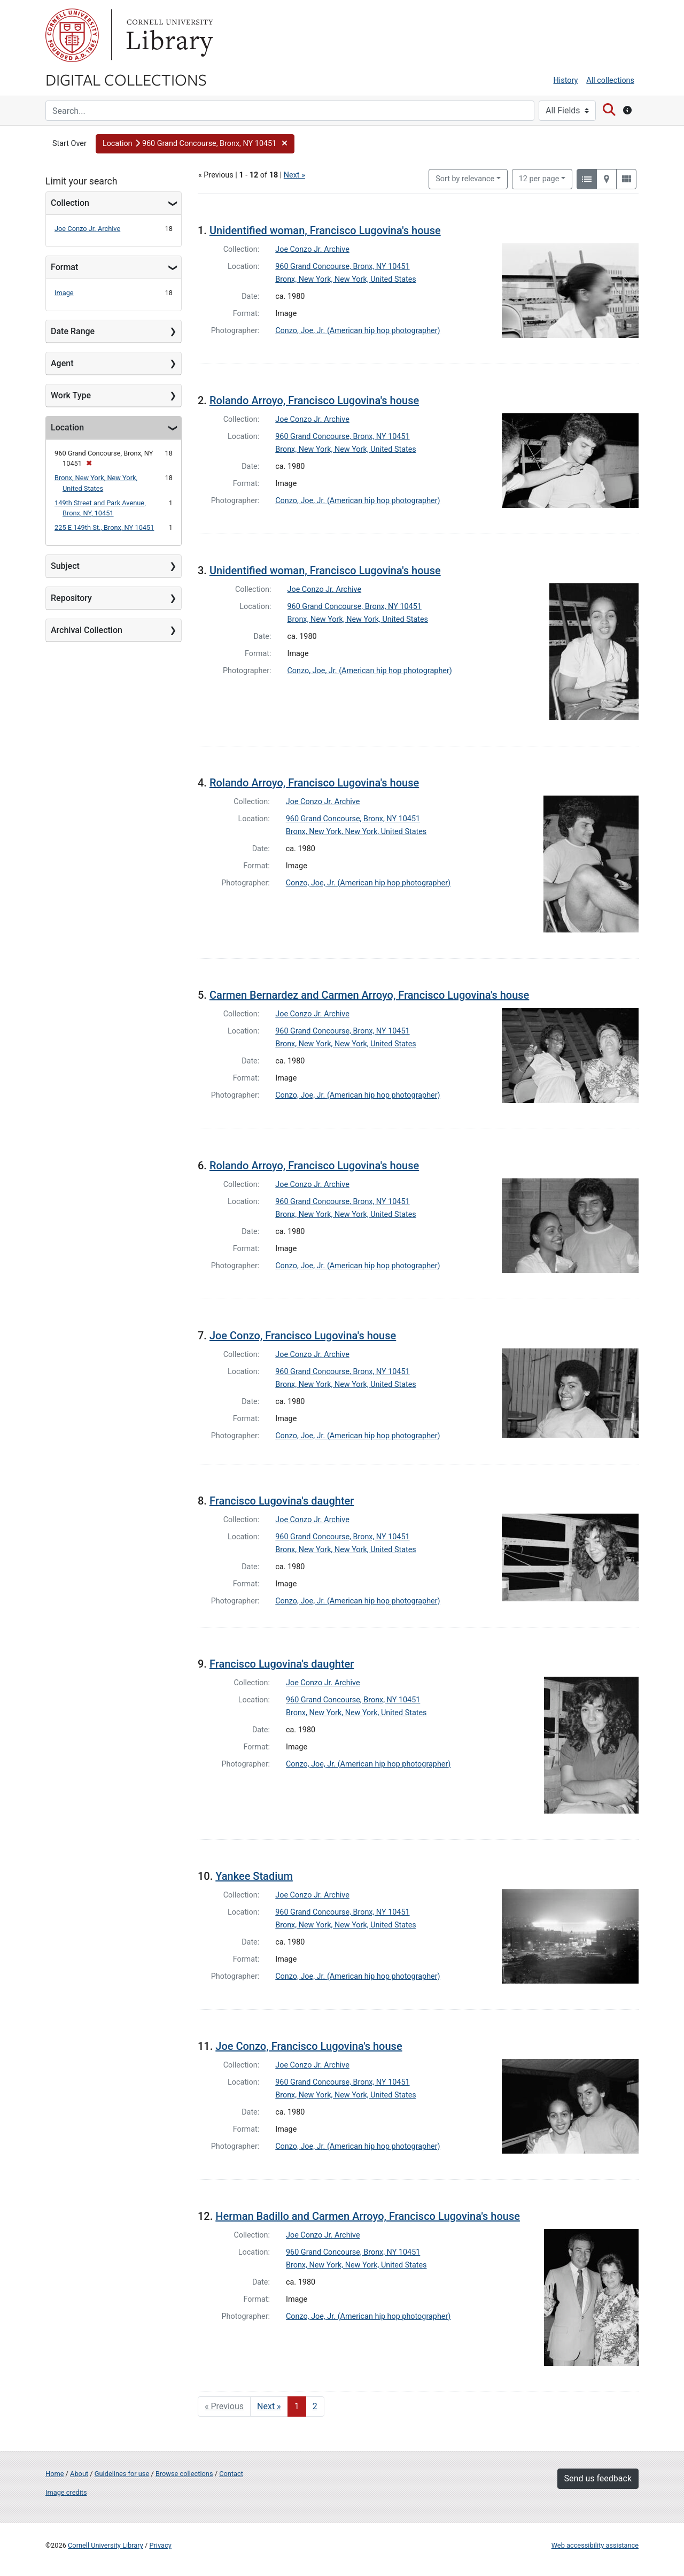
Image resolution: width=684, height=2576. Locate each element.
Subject (65, 566)
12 (539, 178)
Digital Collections (126, 79)
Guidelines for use (122, 2474)
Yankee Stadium (254, 1876)
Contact (231, 2474)
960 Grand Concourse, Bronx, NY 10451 (342, 266)
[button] (195, 143)
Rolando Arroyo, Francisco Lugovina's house (314, 400)
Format (64, 267)
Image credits (66, 2492)
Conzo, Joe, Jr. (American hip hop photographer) (357, 330)
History (566, 80)
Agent (62, 363)
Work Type (71, 395)
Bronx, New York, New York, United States (345, 279)
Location (67, 427)
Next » (294, 175)
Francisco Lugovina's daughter (281, 1500)
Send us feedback (598, 2478)
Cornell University (72, 35)
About (79, 2474)
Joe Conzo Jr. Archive (87, 229)
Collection (70, 203)
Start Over (69, 143)
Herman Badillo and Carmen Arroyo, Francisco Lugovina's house (367, 2216)
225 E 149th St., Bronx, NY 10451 (104, 527)
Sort (465, 178)
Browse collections (184, 2474)
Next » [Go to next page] (269, 2406)
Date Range (73, 331)
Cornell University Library (105, 2545)
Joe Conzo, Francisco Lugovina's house (302, 1335)
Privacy (160, 2545)
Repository (71, 598)
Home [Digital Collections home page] (54, 2474)
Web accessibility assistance (595, 2545)
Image (64, 293)
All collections (610, 80)
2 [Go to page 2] (315, 2406)
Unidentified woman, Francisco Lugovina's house (325, 230)
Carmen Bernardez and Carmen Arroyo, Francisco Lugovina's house (369, 995)
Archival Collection (86, 630)
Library (168, 35)
